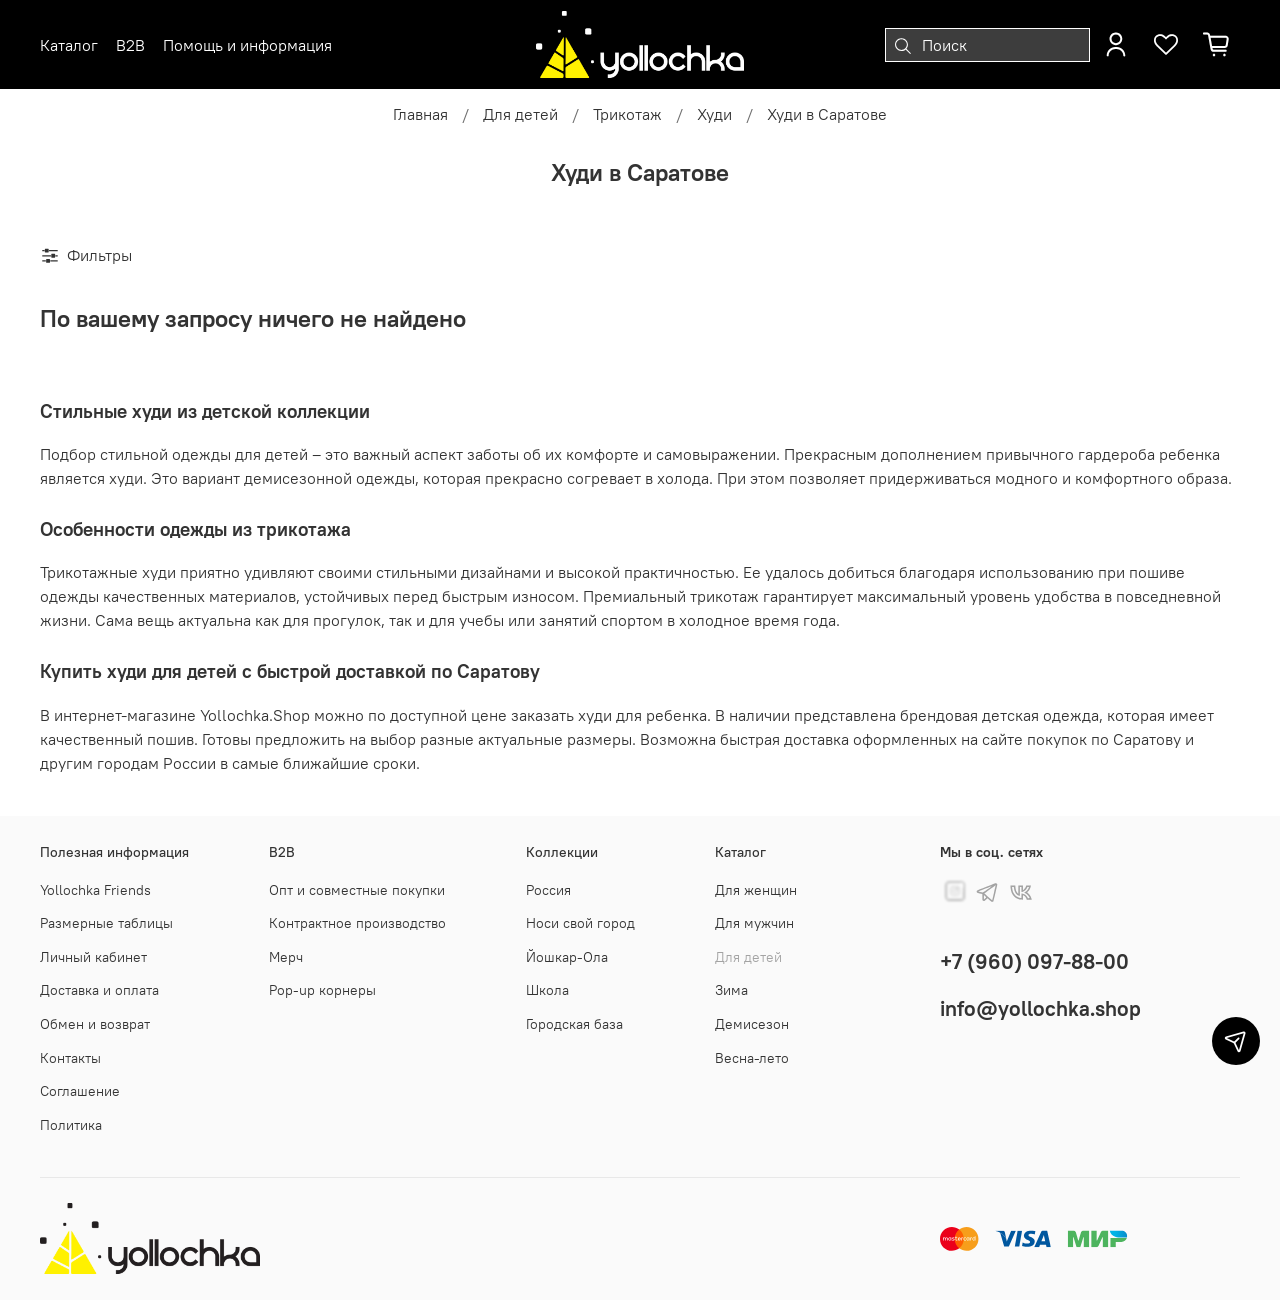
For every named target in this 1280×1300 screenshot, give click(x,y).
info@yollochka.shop (1040, 1008)
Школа (547, 990)
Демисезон (752, 1024)
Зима (731, 990)
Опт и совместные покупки (357, 890)
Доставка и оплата (99, 990)
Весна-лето (752, 1058)
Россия (548, 890)
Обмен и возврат (95, 1024)
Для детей (520, 114)
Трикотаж (627, 114)
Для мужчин (754, 923)
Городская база (574, 1024)
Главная (420, 114)
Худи (714, 114)
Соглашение (80, 1091)
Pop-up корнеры (322, 990)
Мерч (286, 957)
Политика (71, 1125)
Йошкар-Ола (567, 957)
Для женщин (756, 890)
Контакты (70, 1058)
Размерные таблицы (106, 923)
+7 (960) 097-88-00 (1034, 961)
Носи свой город (580, 923)
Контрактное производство (357, 923)
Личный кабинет (93, 957)
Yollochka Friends (95, 890)
